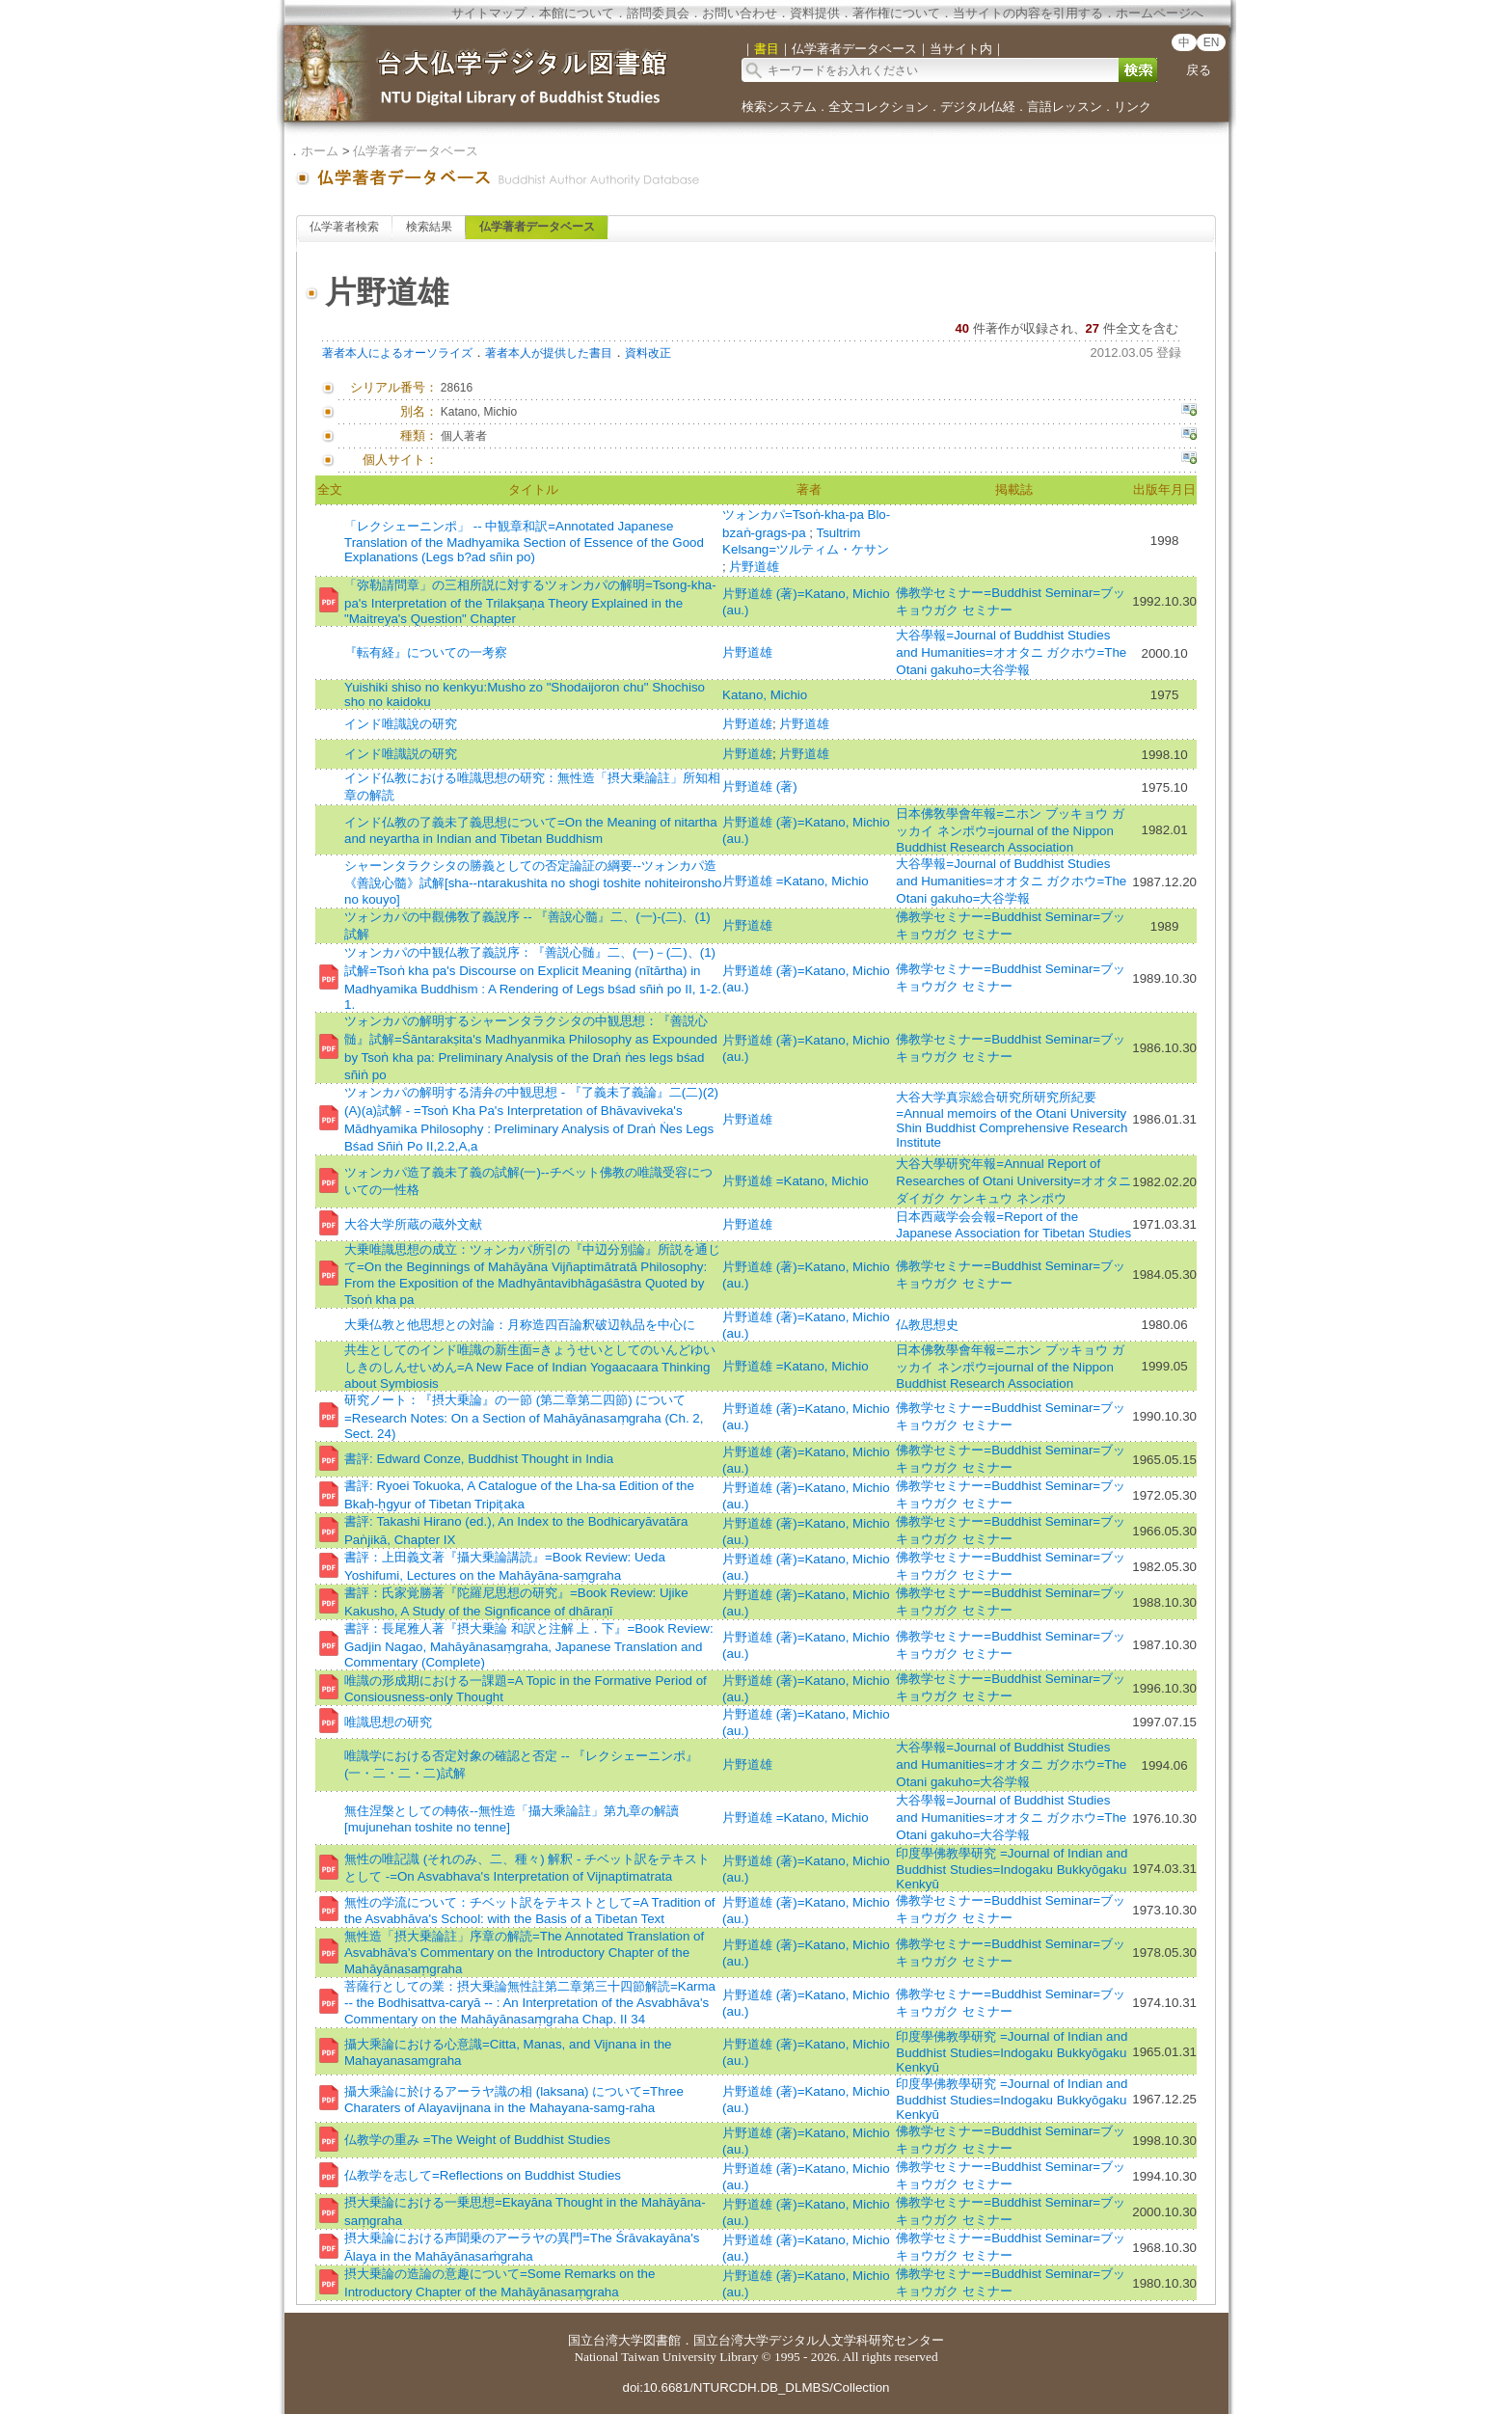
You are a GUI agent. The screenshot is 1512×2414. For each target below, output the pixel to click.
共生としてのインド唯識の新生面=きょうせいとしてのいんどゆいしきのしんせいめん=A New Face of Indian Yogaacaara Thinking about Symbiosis (530, 1367)
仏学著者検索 (344, 226)
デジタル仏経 (977, 106)
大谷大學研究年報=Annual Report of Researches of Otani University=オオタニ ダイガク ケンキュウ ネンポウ (1013, 1181)
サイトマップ (488, 13)
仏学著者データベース (415, 151)
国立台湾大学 (605, 2340)
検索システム (779, 106)
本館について (576, 13)
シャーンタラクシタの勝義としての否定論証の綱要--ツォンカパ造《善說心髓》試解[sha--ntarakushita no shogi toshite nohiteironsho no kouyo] (532, 882)
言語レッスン (1064, 106)
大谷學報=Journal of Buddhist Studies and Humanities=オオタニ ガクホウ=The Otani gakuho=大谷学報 (1011, 652)
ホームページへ (1159, 13)
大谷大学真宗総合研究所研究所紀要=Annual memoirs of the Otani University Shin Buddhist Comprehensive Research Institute (1011, 1120)
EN (1211, 42)
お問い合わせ (739, 13)
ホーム (319, 151)
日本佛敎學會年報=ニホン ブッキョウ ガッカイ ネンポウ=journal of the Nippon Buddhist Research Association (1009, 830)
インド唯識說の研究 (400, 724)
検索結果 (429, 226)
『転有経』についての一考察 (425, 652)
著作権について (896, 13)
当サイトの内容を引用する (1028, 13)
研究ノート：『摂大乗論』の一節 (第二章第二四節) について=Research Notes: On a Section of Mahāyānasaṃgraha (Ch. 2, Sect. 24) (523, 1417)
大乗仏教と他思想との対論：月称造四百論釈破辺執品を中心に (519, 1324)
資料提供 (815, 13)
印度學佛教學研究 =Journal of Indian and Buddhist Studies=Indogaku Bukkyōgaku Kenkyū (1011, 1868)
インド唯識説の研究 (400, 753)
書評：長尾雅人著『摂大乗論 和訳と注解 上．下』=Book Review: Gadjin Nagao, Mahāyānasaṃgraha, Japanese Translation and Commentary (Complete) (529, 1645)
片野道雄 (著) (759, 786)
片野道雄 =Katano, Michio (795, 881)
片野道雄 (754, 566)
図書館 (662, 2340)
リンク (1132, 106)
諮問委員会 (658, 13)
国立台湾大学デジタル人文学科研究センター (818, 2340)
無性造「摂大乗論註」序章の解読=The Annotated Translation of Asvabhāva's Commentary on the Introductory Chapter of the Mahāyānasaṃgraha (524, 1952)
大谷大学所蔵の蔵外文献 (413, 1224)
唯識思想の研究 (388, 1722)
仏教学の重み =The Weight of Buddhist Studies (477, 2139)
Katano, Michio (764, 695)
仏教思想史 (927, 1324)
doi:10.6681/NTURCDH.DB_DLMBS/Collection (755, 2387)
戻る (1198, 70)
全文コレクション (878, 106)
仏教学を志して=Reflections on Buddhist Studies (482, 2175)
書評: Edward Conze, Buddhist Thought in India (478, 1458)
